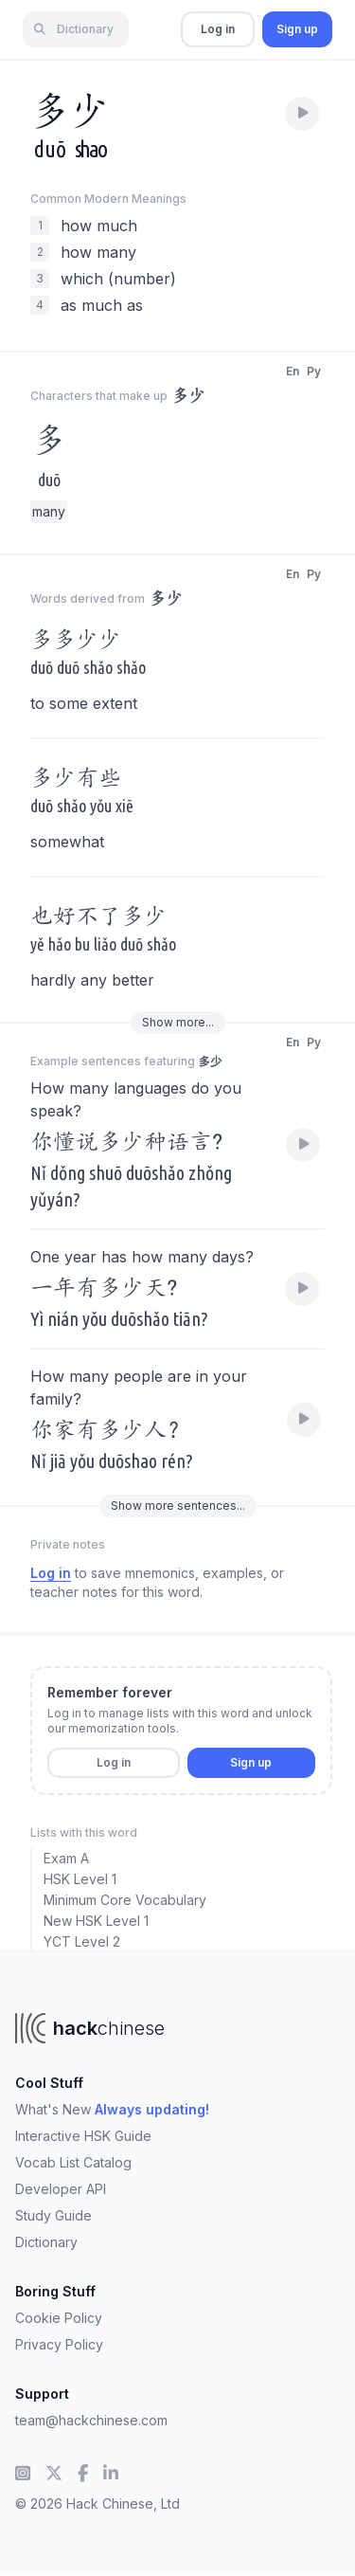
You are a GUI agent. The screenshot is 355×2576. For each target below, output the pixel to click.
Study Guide (53, 2215)
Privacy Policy (59, 2344)
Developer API (60, 2189)
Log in (218, 29)
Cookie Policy (58, 2318)
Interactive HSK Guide (83, 2136)
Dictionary (46, 2242)
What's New (112, 2109)
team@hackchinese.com (91, 2420)
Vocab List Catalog (73, 2162)
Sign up (297, 29)
